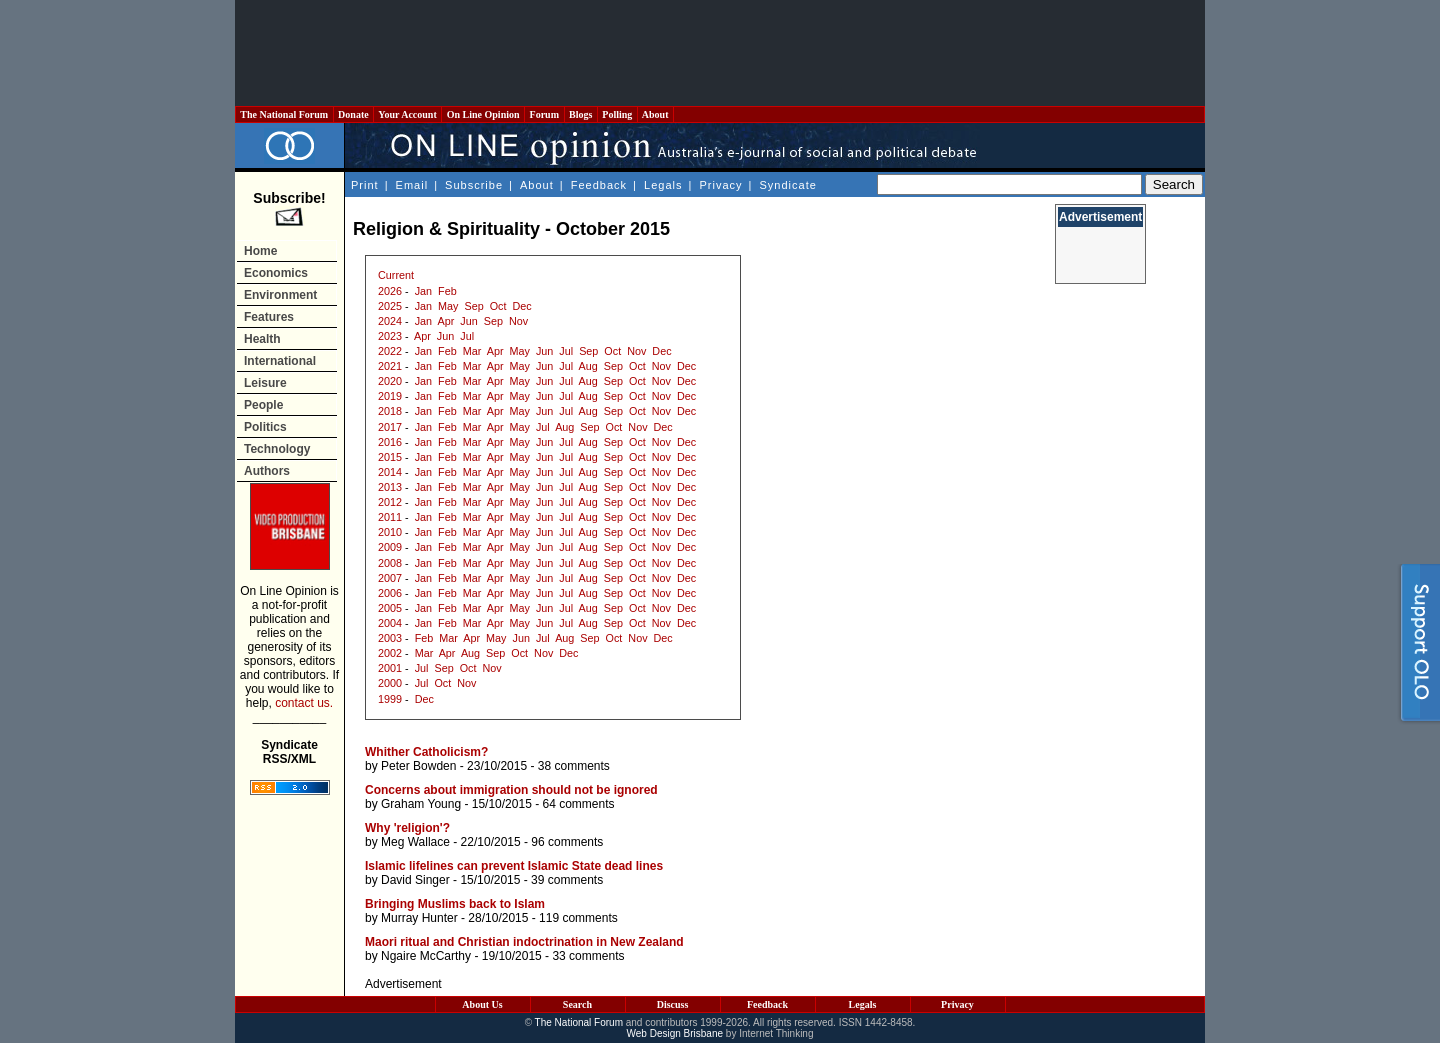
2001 (390, 668)
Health (262, 339)
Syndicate (788, 185)
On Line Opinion (483, 114)
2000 (390, 683)
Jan (423, 291)
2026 (390, 291)
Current (396, 275)
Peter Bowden (418, 766)
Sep (473, 306)
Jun (468, 321)
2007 (390, 578)
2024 (390, 321)
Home (260, 251)
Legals (663, 185)
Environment (280, 295)
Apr (445, 321)
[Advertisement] (720, 53)
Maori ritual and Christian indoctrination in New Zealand (524, 942)
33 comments (588, 956)
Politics (265, 427)
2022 (390, 351)
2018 (390, 411)
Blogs (581, 114)
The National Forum (284, 114)
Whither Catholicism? (426, 752)
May (448, 306)
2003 (390, 638)
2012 (390, 502)
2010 (390, 532)
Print (365, 185)
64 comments (578, 804)
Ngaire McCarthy (426, 956)
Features (269, 317)
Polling (617, 114)
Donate (354, 114)
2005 (390, 608)
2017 (390, 427)
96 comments (567, 842)
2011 (390, 517)
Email (412, 185)
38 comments (574, 766)
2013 (390, 487)
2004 (390, 623)
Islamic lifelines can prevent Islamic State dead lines (514, 866)
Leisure (265, 383)
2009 (390, 547)
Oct (498, 306)
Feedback (599, 185)
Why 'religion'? (407, 828)
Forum (544, 114)
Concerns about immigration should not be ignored (511, 790)
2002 (390, 653)
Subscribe (474, 185)
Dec (521, 306)
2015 (390, 457)
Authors (267, 471)
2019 (390, 396)
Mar (472, 351)
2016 (390, 442)
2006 (390, 593)
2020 (390, 381)
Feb (447, 291)
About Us (482, 1004)
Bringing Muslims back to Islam (455, 904)
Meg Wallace (415, 842)
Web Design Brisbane (675, 1033)
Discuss (673, 1004)
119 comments (578, 918)
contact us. (304, 703)
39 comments (567, 880)
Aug (588, 366)
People (263, 405)
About (655, 114)
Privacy (720, 185)
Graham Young (421, 804)
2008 (390, 563)
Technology (277, 449)
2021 (390, 366)
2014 (390, 472)
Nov (518, 321)
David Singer (415, 880)
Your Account (407, 114)
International (280, 361)
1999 (390, 699)
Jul (467, 336)
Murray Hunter (419, 918)
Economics (276, 273)
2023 (390, 336)
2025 (390, 306)
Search (577, 1004)
